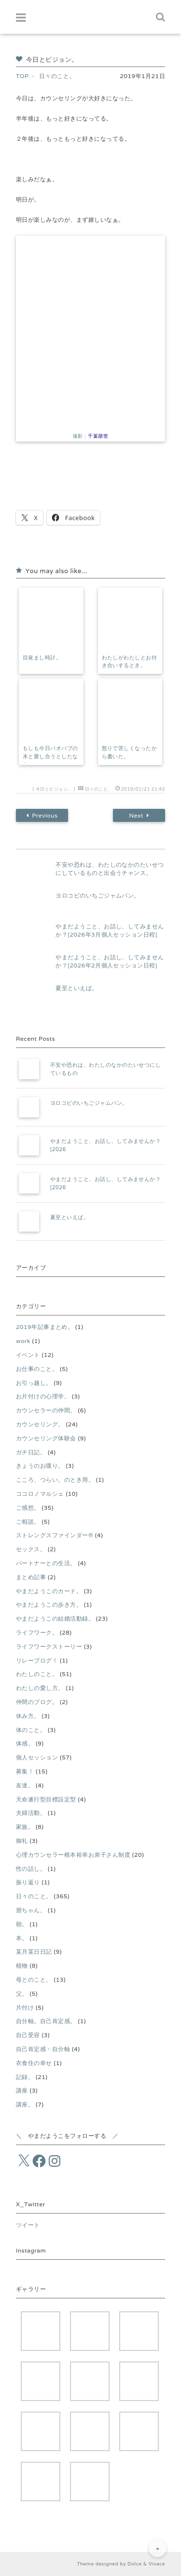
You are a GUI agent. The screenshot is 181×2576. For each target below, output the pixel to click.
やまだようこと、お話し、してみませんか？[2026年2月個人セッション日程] (110, 961)
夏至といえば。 (76, 988)
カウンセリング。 (40, 1424)
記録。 (25, 2076)
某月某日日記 (34, 1951)
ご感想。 (28, 1507)
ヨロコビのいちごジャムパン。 (98, 895)
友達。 (25, 1785)
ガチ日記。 (31, 1452)
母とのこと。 (34, 1979)
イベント (28, 1354)
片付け (25, 2007)
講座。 (25, 2104)
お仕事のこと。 (37, 1368)
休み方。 (28, 1715)
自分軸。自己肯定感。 (46, 2021)
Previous (42, 815)
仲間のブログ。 (37, 1701)
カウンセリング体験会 (46, 1438)
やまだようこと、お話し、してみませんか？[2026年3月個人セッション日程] (110, 930)
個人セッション (37, 1757)
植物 (22, 1965)
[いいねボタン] (23, 497)
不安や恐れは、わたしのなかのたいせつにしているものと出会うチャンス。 (110, 868)
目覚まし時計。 (42, 657)
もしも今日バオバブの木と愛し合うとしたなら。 (50, 756)
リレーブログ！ (37, 1660)
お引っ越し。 (34, 1382)
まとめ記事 (31, 1577)
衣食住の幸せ (34, 2062)
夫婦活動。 (31, 1812)
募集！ (25, 1771)
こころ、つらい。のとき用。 (55, 1479)
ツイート (28, 2224)
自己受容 (28, 2035)
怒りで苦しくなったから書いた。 (129, 752)
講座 (22, 2090)
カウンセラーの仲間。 (46, 1410)
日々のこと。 (98, 789)
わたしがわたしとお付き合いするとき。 (129, 661)
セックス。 (31, 1549)
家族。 (25, 1826)
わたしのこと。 (37, 1673)
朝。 (22, 1924)
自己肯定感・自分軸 (43, 2049)
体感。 (25, 1743)
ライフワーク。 (37, 1632)
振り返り (28, 1882)
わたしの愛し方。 (40, 1687)
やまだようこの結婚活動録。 (55, 1618)
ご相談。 (28, 1521)
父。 (22, 1993)
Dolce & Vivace (146, 2564)
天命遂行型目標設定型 (46, 1799)
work (23, 1340)
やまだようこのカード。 (49, 1591)
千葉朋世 (98, 436)
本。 (22, 1938)
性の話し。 (31, 1868)
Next (139, 815)
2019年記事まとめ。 (44, 1326)
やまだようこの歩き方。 (49, 1604)
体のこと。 (31, 1729)
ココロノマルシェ (40, 1493)
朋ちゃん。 (31, 1910)
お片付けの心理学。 (43, 1396)
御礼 (22, 1840)
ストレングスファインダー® (54, 1535)
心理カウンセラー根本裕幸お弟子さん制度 (73, 1854)
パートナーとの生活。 (46, 1563)
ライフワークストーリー (49, 1646)
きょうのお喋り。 (40, 1465)
